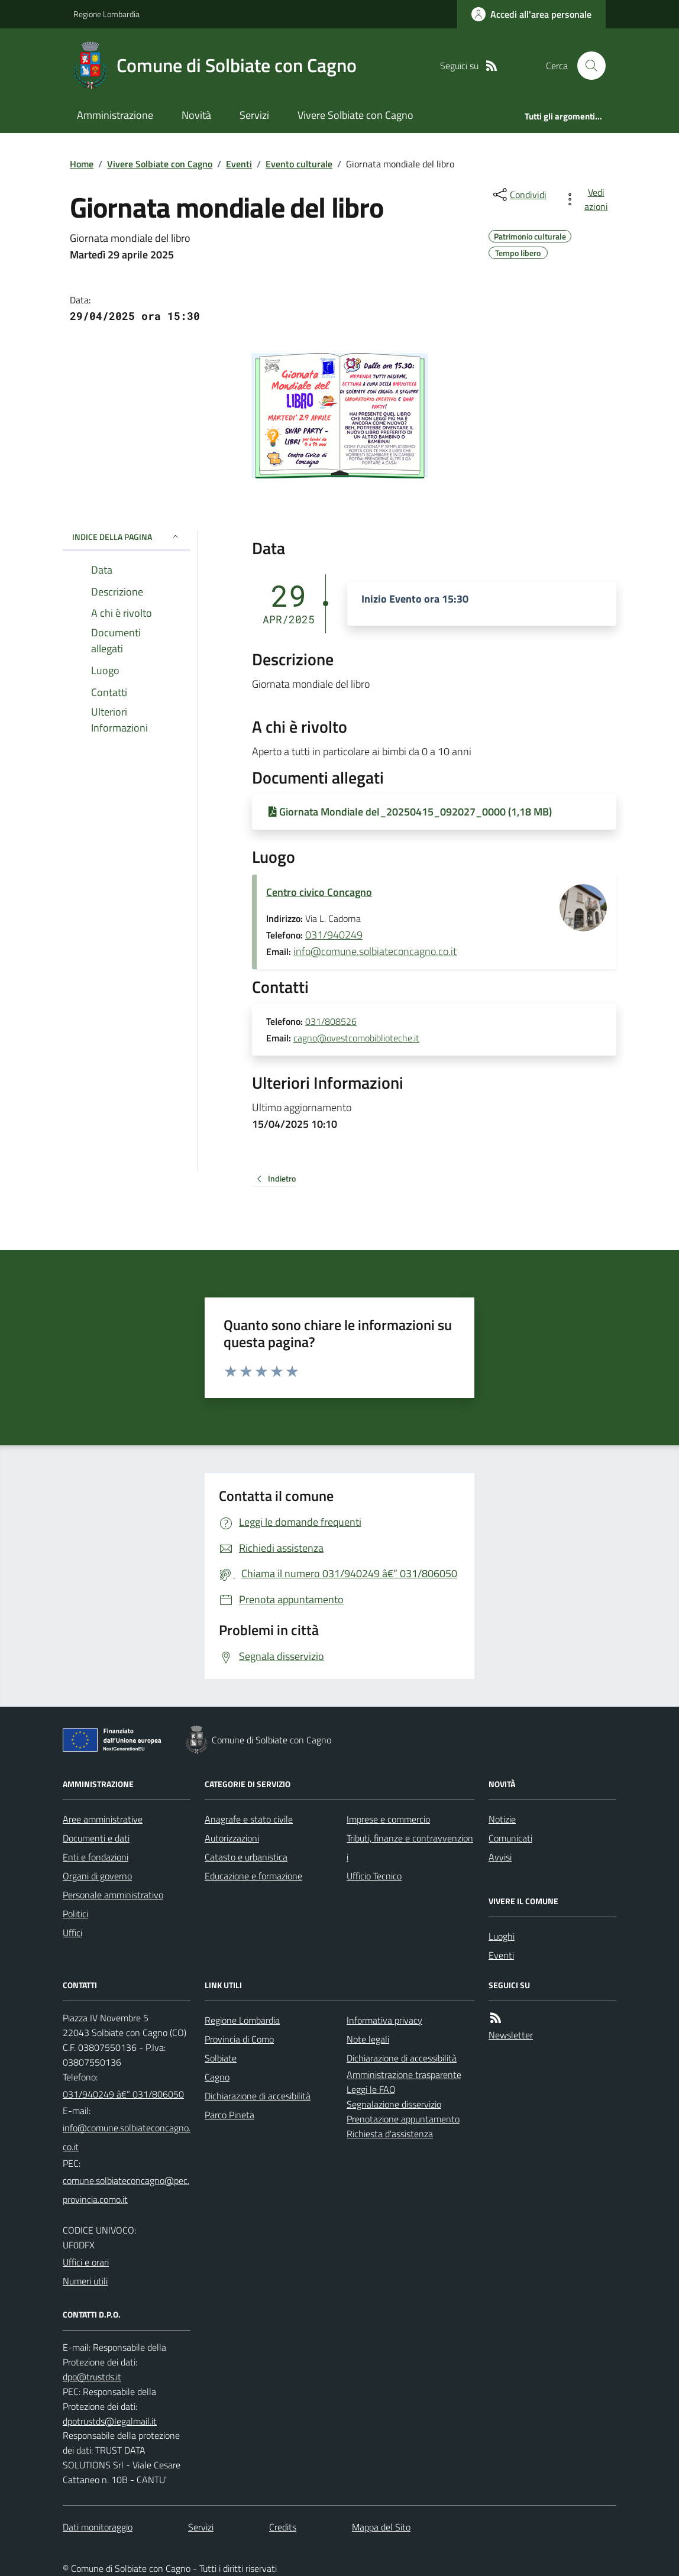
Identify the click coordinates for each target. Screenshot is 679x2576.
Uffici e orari (86, 2262)
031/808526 (331, 1021)
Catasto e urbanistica (246, 1857)
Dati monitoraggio (97, 2527)
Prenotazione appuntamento (403, 2119)
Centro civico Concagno (319, 892)
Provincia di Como (239, 2039)
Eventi (239, 164)
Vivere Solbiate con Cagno (355, 115)
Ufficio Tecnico (374, 1876)
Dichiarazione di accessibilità (402, 2058)
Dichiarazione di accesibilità (258, 2096)
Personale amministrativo (113, 1895)
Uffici (72, 1932)
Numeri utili (85, 2281)
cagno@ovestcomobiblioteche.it (356, 1038)
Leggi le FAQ (371, 2089)
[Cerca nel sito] (587, 65)
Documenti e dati (96, 1838)
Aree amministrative (103, 1819)
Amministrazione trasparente (404, 2074)
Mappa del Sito (381, 2527)
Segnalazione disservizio (394, 2104)
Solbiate (221, 2058)
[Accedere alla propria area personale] (531, 14)
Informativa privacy (384, 2020)
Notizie (502, 1819)
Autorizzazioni (232, 1838)
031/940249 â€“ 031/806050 (123, 2094)
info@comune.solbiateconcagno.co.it (375, 951)
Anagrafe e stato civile (249, 1819)
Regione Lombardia (106, 14)
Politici (75, 1914)
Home (81, 164)
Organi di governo (97, 1876)
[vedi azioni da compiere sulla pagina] (588, 199)
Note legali (368, 2039)
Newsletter (511, 2035)
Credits (282, 2527)
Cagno (217, 2077)
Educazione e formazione (253, 1876)
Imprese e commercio (388, 1819)
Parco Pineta (229, 2115)
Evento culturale (299, 164)
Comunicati (510, 1838)
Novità (196, 115)
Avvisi (500, 1857)
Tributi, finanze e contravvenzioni (410, 1847)
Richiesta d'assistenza (390, 2134)
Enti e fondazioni (95, 1857)
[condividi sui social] (519, 194)
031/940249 (334, 935)
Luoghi (502, 1936)
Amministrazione (115, 115)
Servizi (254, 115)
